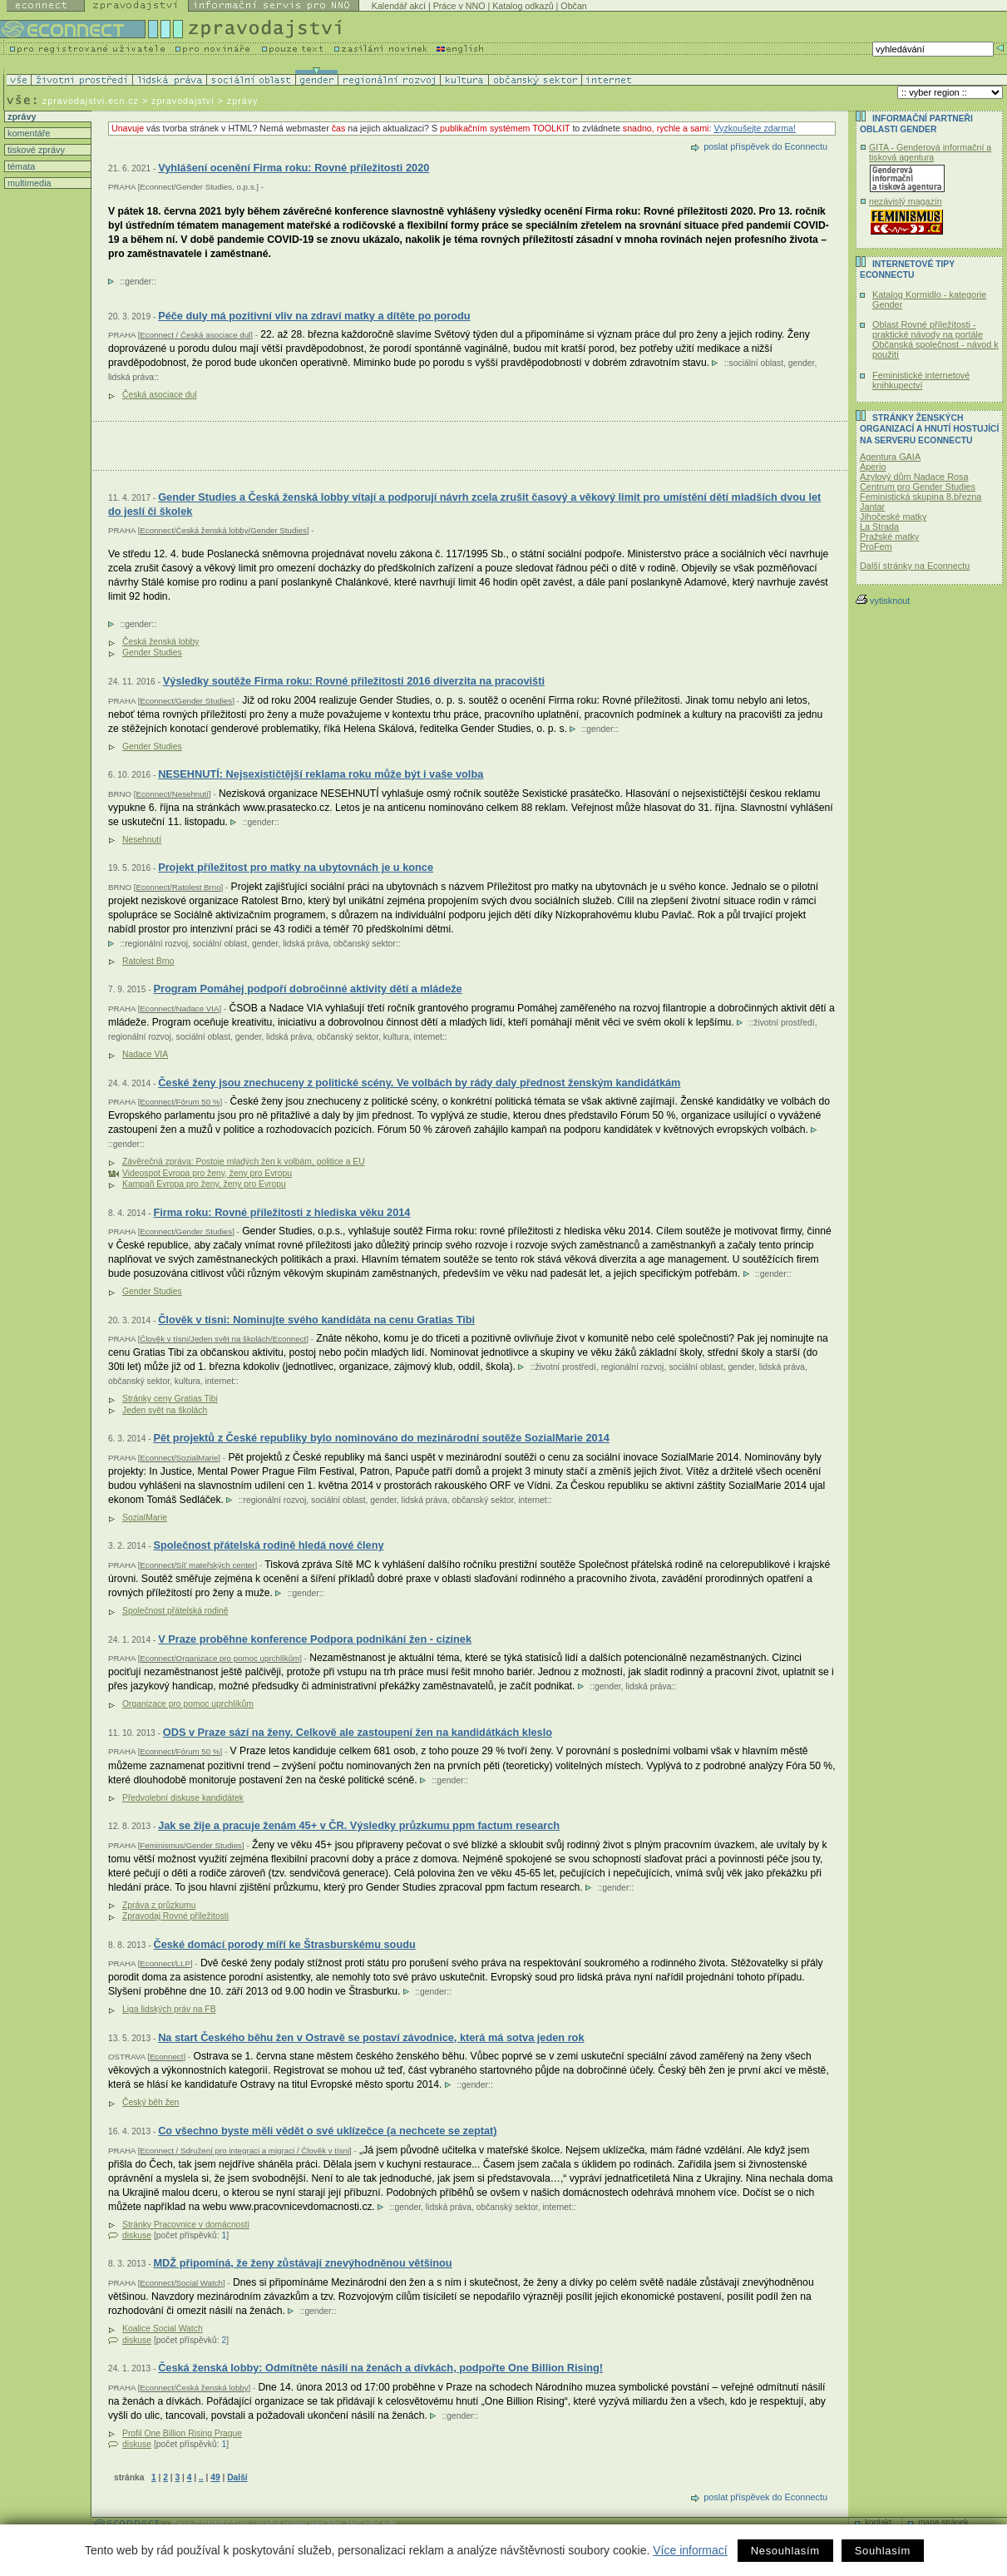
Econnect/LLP (165, 1963)
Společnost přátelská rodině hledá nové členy (268, 1545)
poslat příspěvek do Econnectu (765, 146)
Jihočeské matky (893, 517)
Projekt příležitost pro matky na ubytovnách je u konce (295, 867)
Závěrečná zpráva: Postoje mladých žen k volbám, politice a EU (243, 1161)
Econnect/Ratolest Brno (178, 887)
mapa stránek (943, 2522)
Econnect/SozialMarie (179, 1457)
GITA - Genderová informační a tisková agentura (930, 152)
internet (428, 1036)
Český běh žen (150, 2102)
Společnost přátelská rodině (175, 1610)
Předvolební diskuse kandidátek (183, 1797)
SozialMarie (144, 1517)
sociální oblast (756, 363)
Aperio (873, 467)
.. (201, 2477)
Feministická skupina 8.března (920, 497)
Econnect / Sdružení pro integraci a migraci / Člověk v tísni (244, 2150)
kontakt (878, 2522)
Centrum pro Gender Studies (917, 487)
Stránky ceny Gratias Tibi (170, 1398)
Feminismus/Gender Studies (191, 1845)
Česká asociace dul (159, 394)
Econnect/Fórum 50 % (180, 1101)
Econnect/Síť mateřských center (197, 1565)
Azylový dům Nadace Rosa (914, 477)
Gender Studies (152, 652)
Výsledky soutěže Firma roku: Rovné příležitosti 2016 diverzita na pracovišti (354, 681)
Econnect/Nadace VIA (179, 1008)
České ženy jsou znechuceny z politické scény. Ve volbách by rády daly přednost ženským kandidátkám (419, 1082)
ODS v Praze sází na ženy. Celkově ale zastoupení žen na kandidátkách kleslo (357, 1732)
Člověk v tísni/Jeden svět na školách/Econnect (223, 1338)
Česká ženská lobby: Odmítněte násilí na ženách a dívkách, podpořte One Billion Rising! (380, 2367)
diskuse (136, 2235)
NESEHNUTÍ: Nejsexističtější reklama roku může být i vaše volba (320, 774)
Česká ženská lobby (160, 641)
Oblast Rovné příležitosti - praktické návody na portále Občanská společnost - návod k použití (935, 339)
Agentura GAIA (890, 457)
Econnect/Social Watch (181, 2282)
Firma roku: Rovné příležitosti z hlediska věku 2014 (281, 1212)
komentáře (27, 133)
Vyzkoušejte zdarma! (754, 128)
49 (215, 2477)
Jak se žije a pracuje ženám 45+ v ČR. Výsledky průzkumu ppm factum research (359, 1825)
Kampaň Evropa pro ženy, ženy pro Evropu (204, 1184)
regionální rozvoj (156, 943)
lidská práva (131, 377)
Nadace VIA (145, 1054)
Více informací (690, 2550)
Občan (573, 6)
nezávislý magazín (905, 201)
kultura (396, 1036)
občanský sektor (364, 943)
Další (237, 2477)
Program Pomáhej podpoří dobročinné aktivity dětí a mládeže (307, 988)
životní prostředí (783, 1022)
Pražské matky (889, 536)
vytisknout (883, 601)
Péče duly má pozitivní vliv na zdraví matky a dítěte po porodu (314, 315)
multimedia (28, 183)
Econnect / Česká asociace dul (195, 334)
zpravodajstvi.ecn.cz (90, 101)
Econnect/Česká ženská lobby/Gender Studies (223, 530)
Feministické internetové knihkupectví (921, 380)
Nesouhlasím (785, 2550)
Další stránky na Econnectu (915, 566)
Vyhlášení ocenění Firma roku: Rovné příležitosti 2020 (293, 167)
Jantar (872, 507)
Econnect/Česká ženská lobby (194, 2387)
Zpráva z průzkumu (158, 1905)
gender (138, 281)
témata (20, 166)
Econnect (167, 2056)
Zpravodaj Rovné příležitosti (175, 1916)
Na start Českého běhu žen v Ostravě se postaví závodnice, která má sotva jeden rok (371, 2037)
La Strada (879, 527)
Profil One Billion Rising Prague (182, 2433)
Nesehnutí (141, 839)
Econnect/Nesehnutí (172, 794)
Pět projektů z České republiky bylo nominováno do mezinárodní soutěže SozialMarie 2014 (381, 1437)
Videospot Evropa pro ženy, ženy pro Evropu (207, 1173)
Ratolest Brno (148, 961)
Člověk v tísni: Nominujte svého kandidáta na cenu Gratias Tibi (316, 1319)
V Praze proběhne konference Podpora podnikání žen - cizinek (314, 1639)
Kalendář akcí (399, 6)
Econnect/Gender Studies (186, 700)
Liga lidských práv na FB (169, 2009)
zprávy (20, 116)
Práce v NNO (459, 6)
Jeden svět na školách (164, 1410)
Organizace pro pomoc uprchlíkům (188, 1703)
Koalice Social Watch (162, 2328)
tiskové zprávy (35, 150)
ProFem (876, 546)
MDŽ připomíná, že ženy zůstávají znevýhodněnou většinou (302, 2263)
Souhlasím (883, 2550)
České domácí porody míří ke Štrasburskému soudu (284, 1944)
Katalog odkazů (522, 6)
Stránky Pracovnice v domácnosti (185, 2224)
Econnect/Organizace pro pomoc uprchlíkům (219, 1658)
